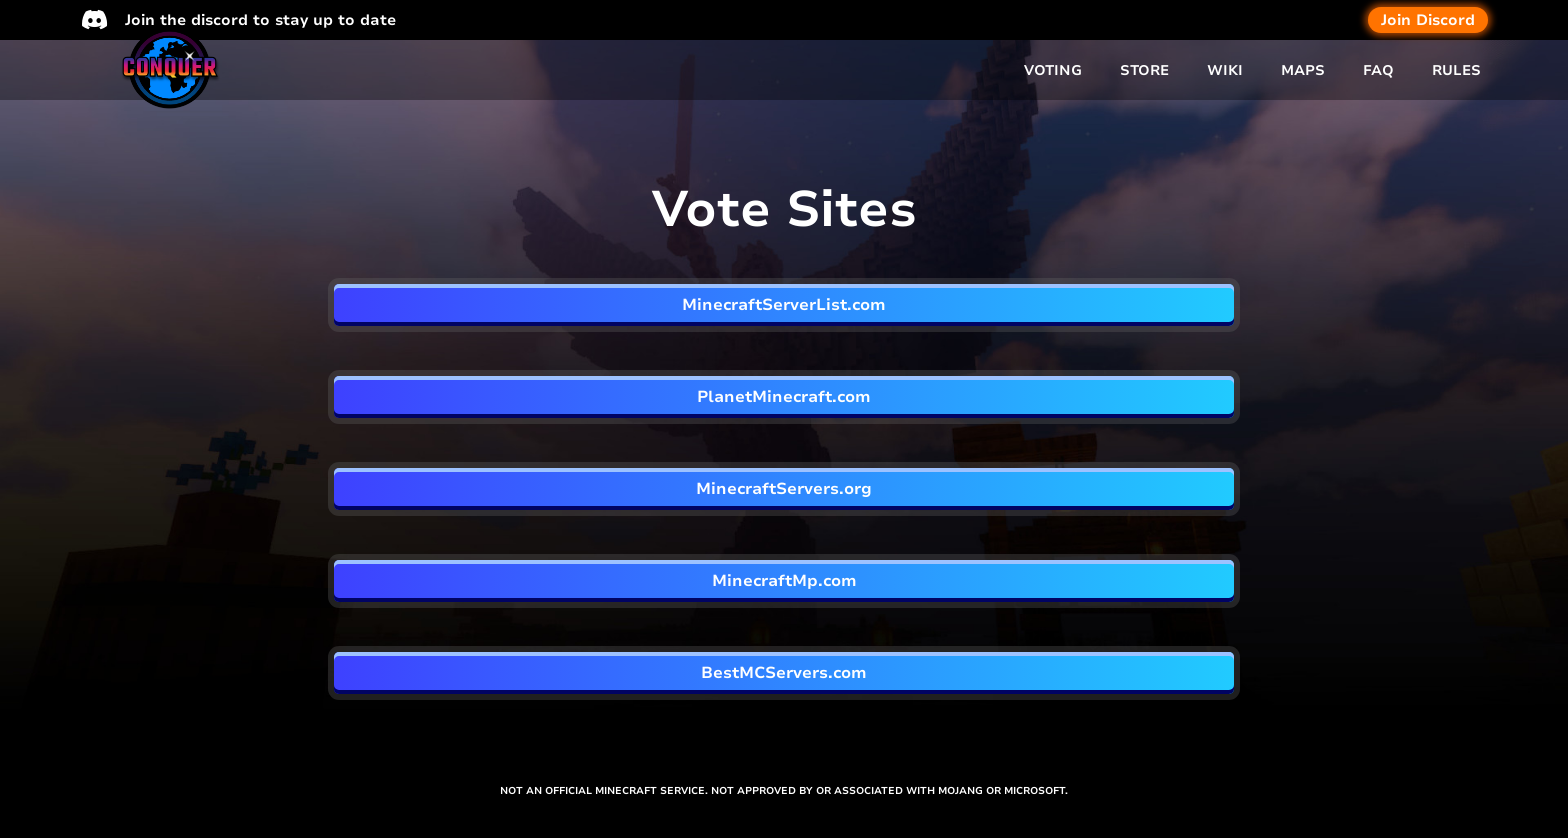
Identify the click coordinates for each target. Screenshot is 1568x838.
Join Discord (1428, 20)
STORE (1144, 70)
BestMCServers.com (784, 673)
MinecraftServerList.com (784, 305)
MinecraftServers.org (784, 489)
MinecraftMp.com (784, 581)
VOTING (1053, 70)
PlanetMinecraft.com (784, 397)
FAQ (1378, 70)
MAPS (1303, 70)
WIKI (1225, 70)
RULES (1456, 70)
